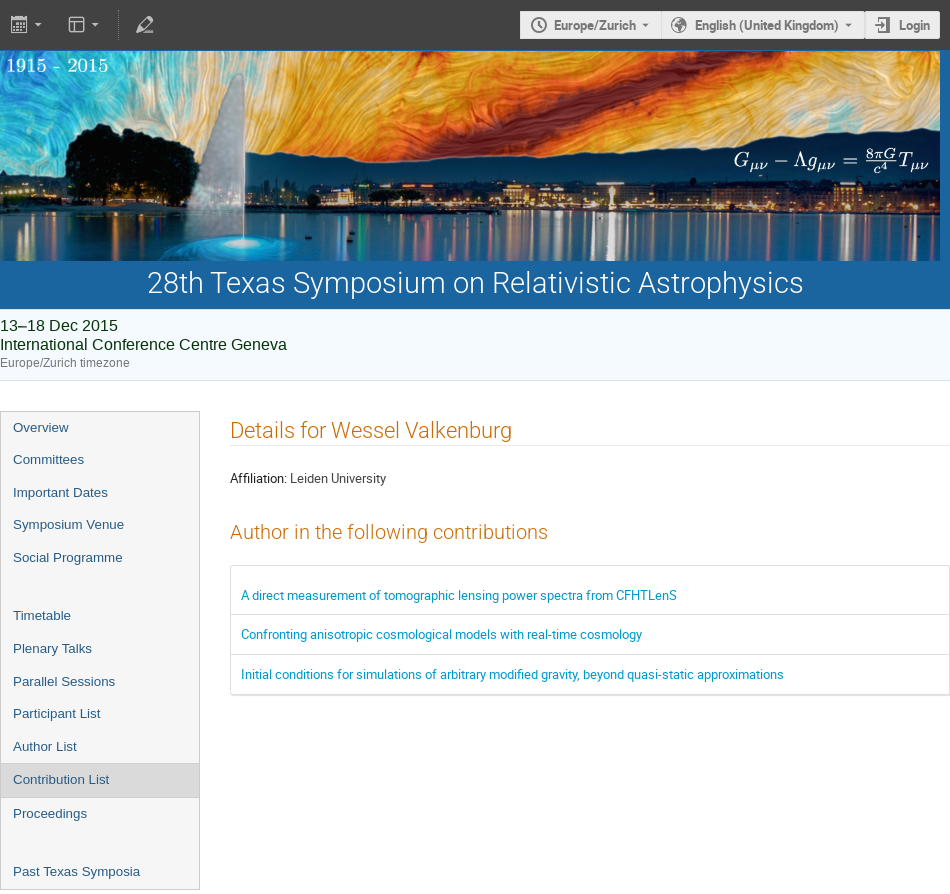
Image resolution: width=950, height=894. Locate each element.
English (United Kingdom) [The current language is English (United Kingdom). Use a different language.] (767, 25)
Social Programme (68, 557)
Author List (45, 746)
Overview (41, 427)
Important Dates (60, 492)
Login (914, 25)
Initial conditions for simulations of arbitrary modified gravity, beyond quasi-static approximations (512, 674)
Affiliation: (258, 478)
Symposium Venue (68, 524)
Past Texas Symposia (76, 871)
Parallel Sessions (64, 681)
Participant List (56, 713)
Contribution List (61, 779)
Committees (48, 459)
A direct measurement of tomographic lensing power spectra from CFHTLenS (459, 595)
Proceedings (50, 813)
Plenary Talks (52, 648)
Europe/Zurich (595, 25)
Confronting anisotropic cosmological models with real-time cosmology (441, 634)
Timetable (42, 615)
